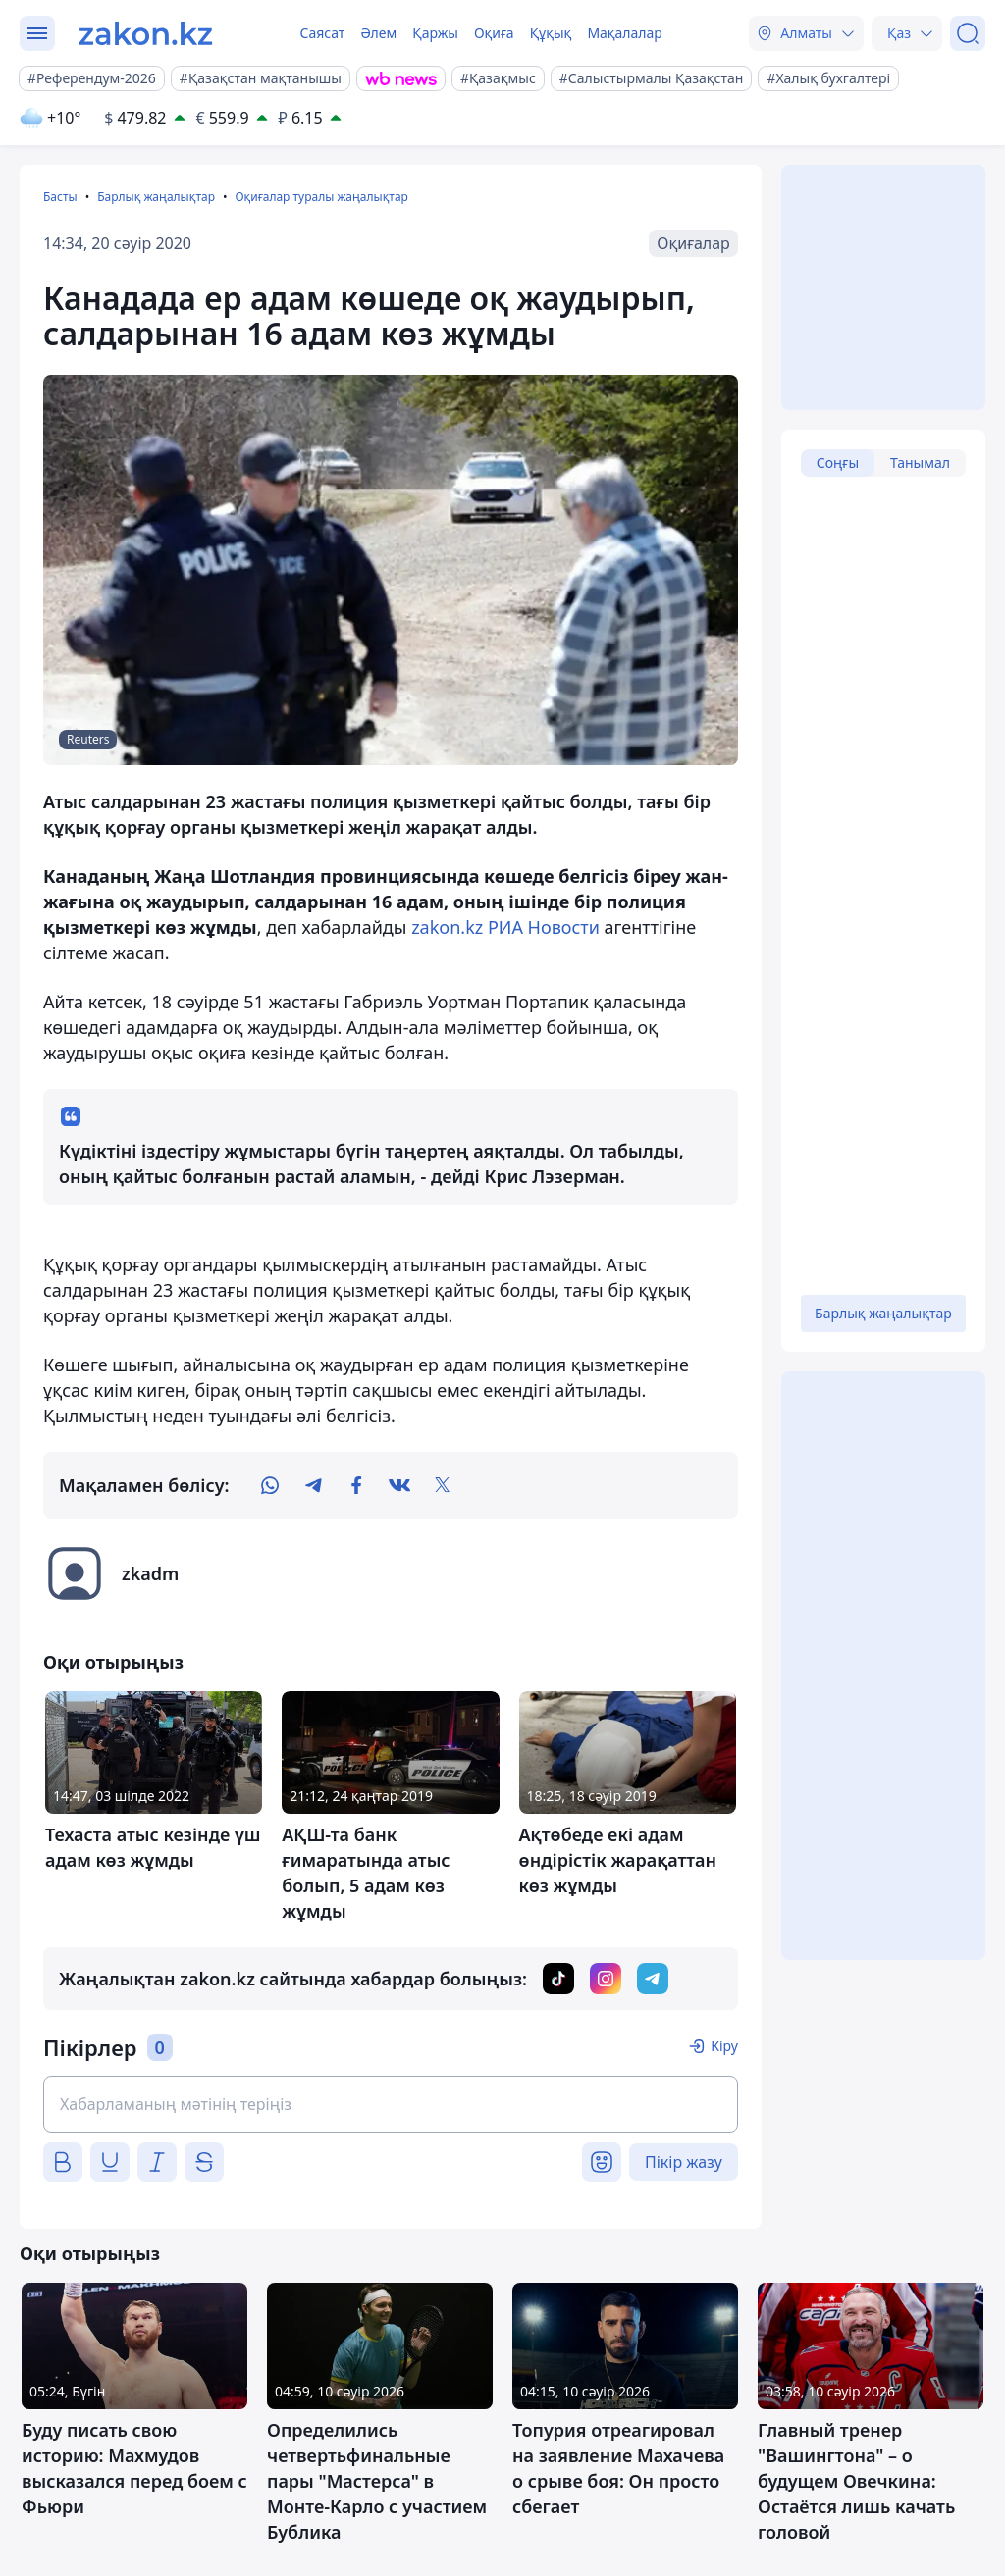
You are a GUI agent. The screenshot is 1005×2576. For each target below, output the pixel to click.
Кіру (724, 2045)
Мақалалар (624, 33)
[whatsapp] (270, 1485)
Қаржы (435, 33)
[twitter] (442, 1485)
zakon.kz (447, 927)
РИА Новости (544, 927)
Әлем (378, 33)
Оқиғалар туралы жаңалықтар (321, 196)
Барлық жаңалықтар (156, 196)
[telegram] (313, 1485)
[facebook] (356, 1485)
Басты (60, 196)
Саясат (321, 33)
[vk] (399, 1485)
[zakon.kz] (146, 33)
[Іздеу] (967, 33)
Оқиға (494, 33)
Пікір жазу (683, 2162)
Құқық (551, 33)
